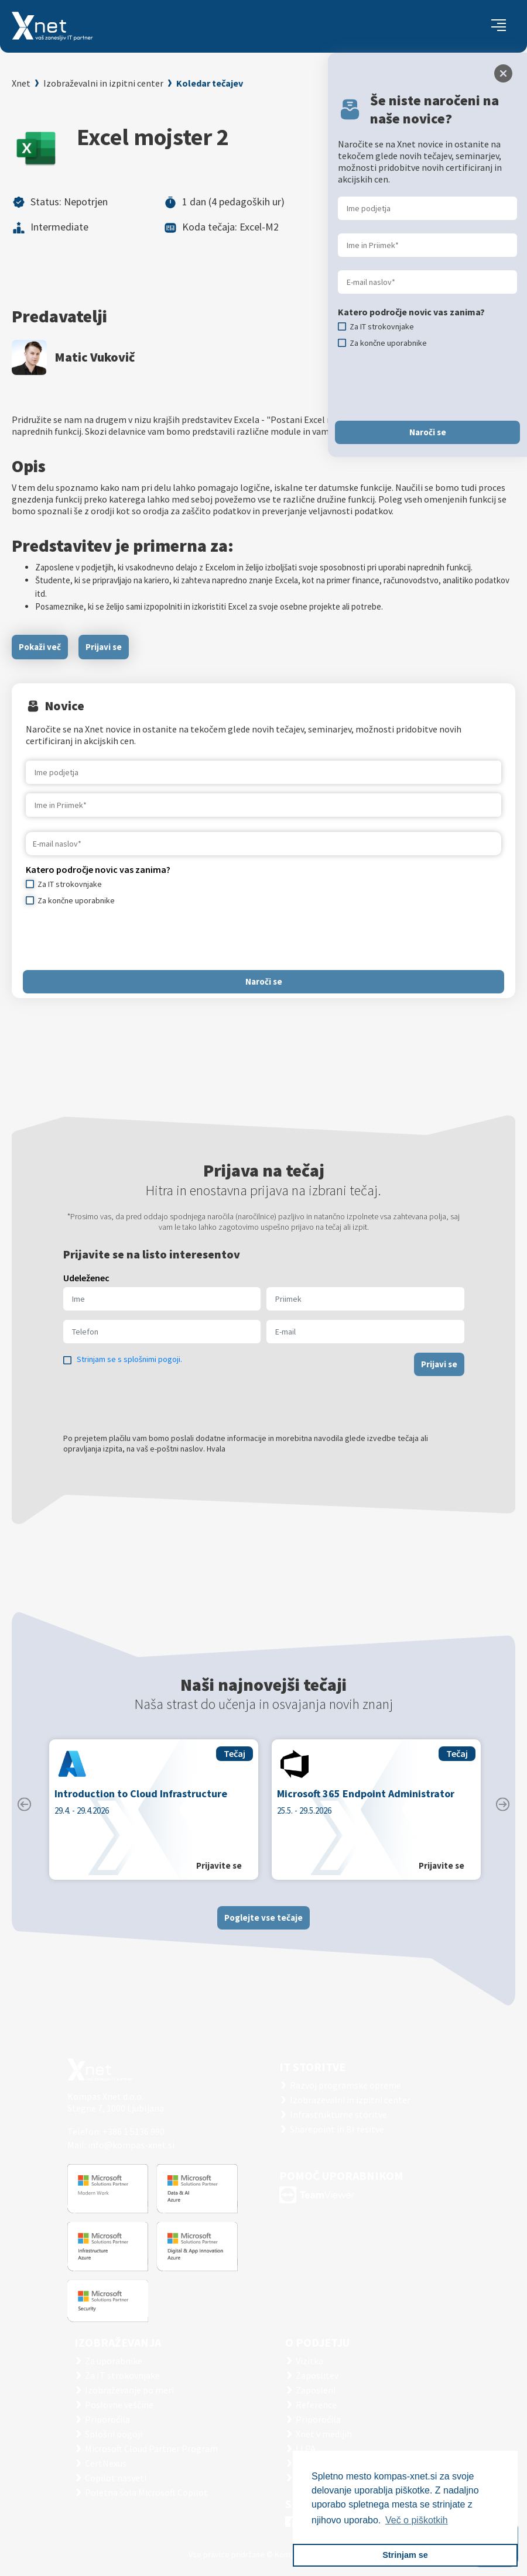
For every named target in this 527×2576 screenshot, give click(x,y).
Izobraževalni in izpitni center (103, 83)
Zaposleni (316, 2390)
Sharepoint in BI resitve (337, 2129)
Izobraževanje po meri (129, 2390)
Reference (316, 2404)
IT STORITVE (312, 2066)
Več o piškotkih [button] (416, 2520)
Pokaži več (40, 646)
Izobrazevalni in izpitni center (350, 2100)
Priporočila (107, 2419)
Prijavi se (103, 646)
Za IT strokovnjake (122, 2375)
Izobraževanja (117, 2342)
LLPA (306, 2448)
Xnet (21, 83)
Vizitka (309, 2361)
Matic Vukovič (94, 357)
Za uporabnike (113, 2361)
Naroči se (263, 981)
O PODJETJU (317, 2342)
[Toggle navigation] (498, 26)
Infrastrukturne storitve (338, 2114)
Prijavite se (219, 1874)
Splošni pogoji (113, 2434)
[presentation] (115, 938)
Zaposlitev (317, 2375)
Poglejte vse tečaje (263, 1926)
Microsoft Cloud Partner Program (151, 2448)
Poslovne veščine (119, 2404)
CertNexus (105, 2463)
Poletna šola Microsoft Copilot (146, 2492)
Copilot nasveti (115, 2478)
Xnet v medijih (324, 2434)
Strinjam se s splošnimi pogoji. (129, 1368)
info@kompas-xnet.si (131, 2145)
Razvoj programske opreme (345, 2085)
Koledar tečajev (209, 83)
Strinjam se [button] (405, 2555)
